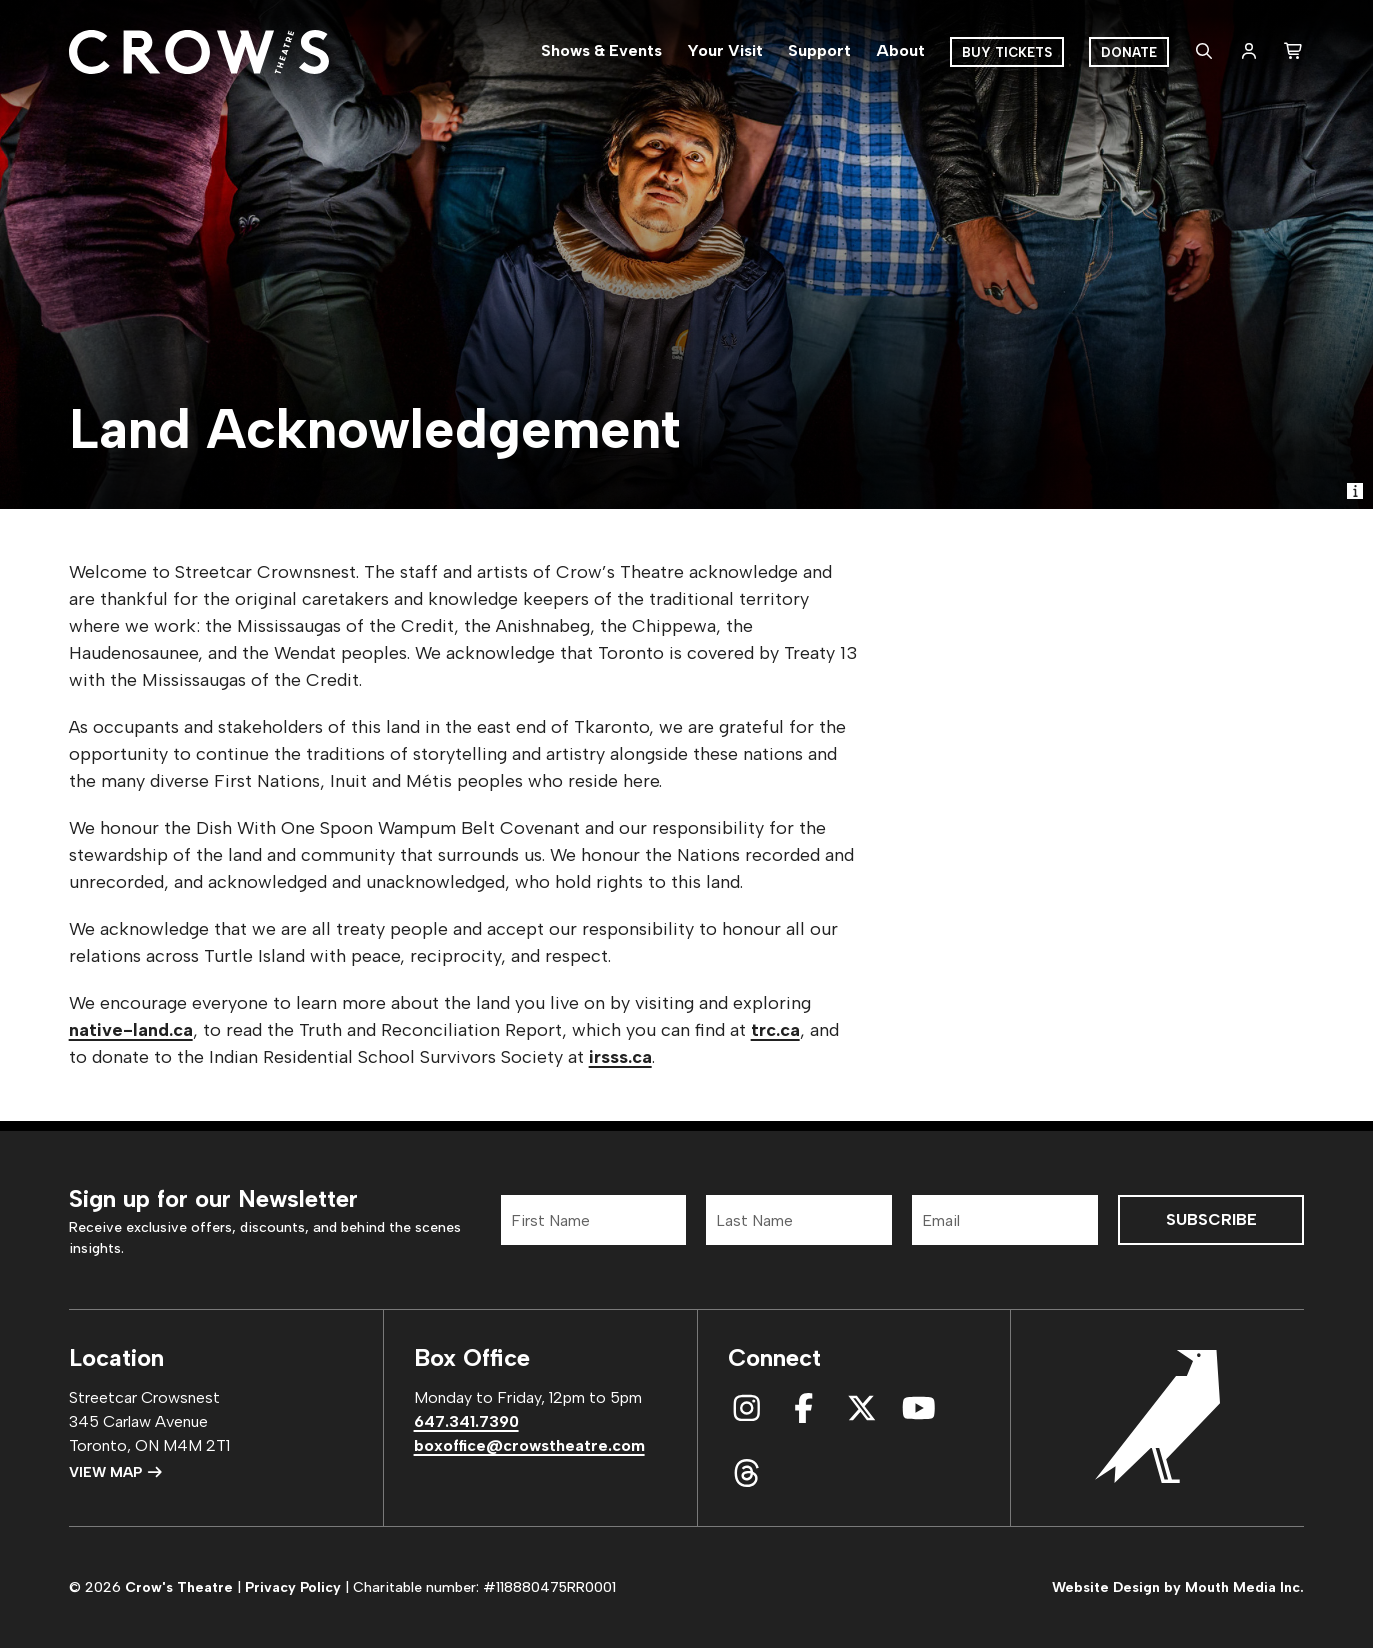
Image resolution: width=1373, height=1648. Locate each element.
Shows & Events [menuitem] (601, 50)
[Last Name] (799, 1220)
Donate (1129, 52)
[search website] (1204, 52)
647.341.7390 (466, 1421)
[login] (1249, 52)
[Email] (1005, 1220)
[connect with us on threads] (747, 1473)
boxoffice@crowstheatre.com (529, 1445)
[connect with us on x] (862, 1408)
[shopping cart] (1294, 52)
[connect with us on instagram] (747, 1408)
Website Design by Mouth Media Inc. (1178, 1587)
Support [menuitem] (819, 50)
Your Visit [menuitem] (725, 50)
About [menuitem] (900, 50)
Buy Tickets (1007, 52)
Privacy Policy (293, 1587)
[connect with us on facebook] (804, 1408)
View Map (116, 1472)
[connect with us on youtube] (919, 1408)
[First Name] (594, 1220)
